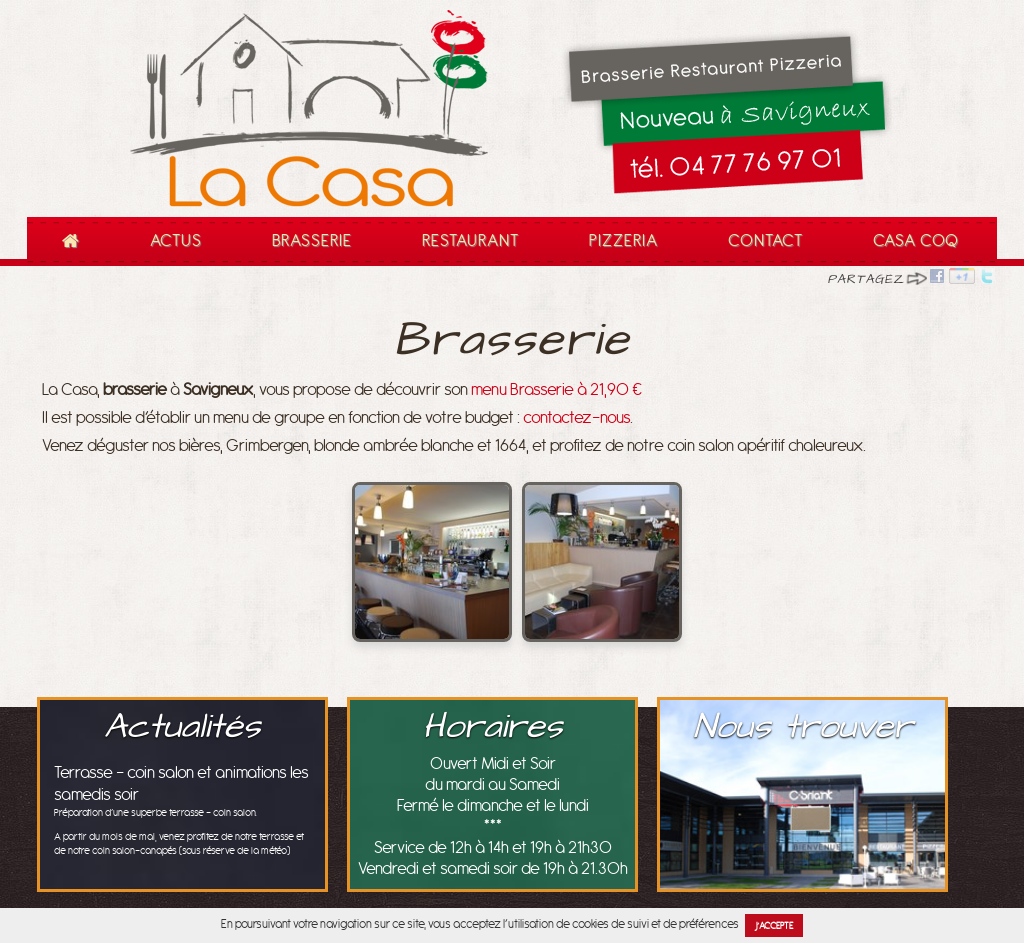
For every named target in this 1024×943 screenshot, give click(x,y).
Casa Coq (916, 241)
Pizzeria (623, 241)
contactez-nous (576, 418)
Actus (176, 241)
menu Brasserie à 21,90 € (556, 390)
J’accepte (774, 926)
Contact (765, 241)
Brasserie (312, 241)
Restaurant (464, 248)
